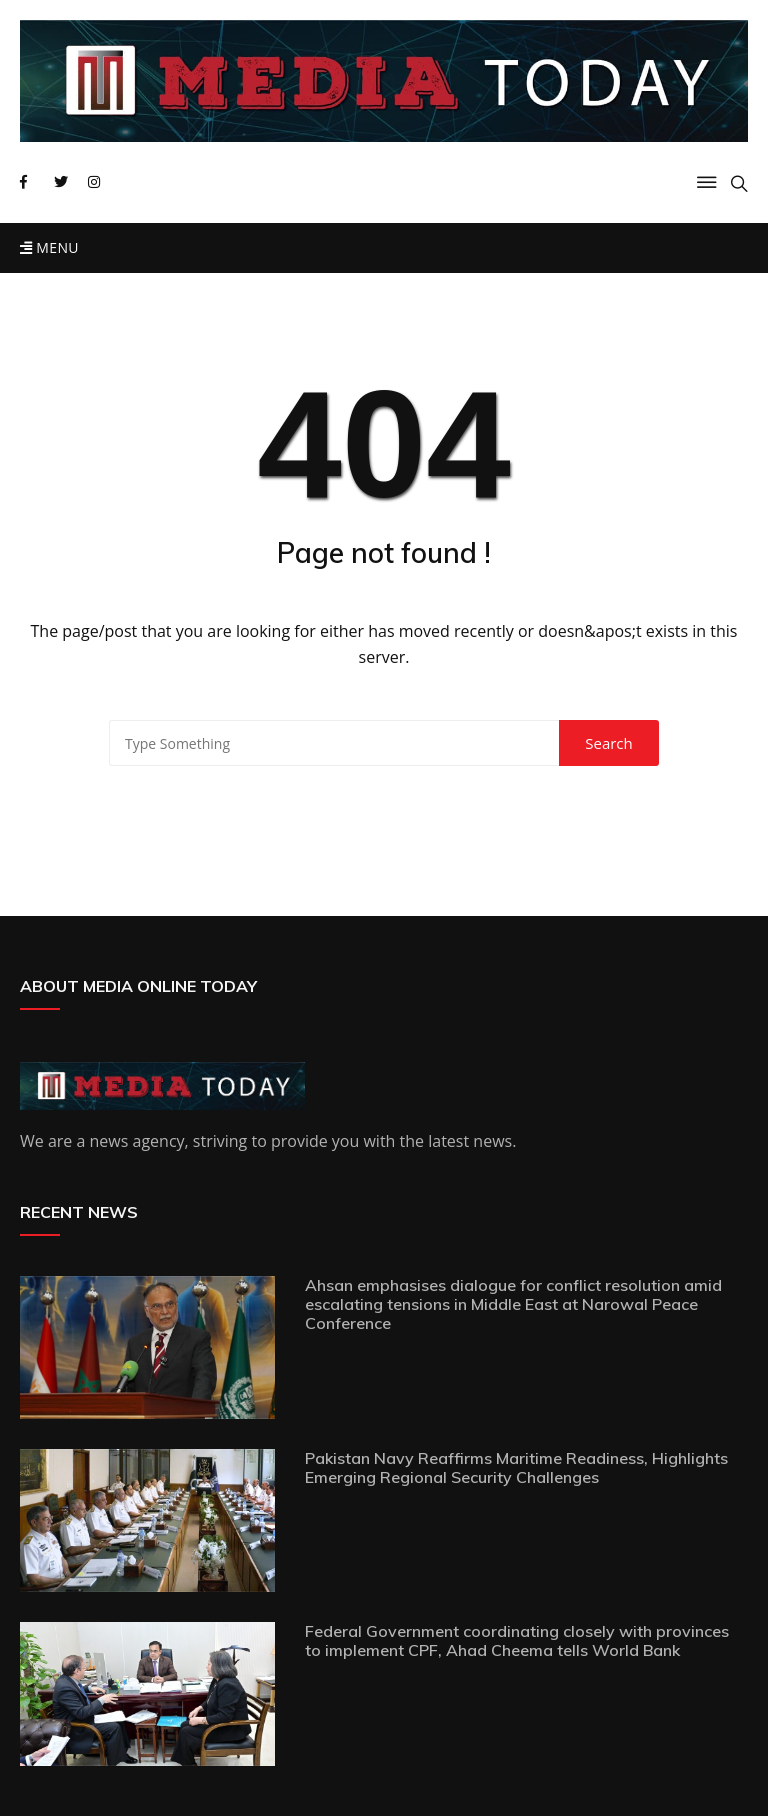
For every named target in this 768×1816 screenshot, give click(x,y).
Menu (49, 247)
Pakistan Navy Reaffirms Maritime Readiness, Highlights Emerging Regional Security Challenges (516, 1467)
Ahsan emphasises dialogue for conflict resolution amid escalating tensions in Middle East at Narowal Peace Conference (513, 1304)
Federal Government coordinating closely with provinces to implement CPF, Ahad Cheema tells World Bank (517, 1640)
